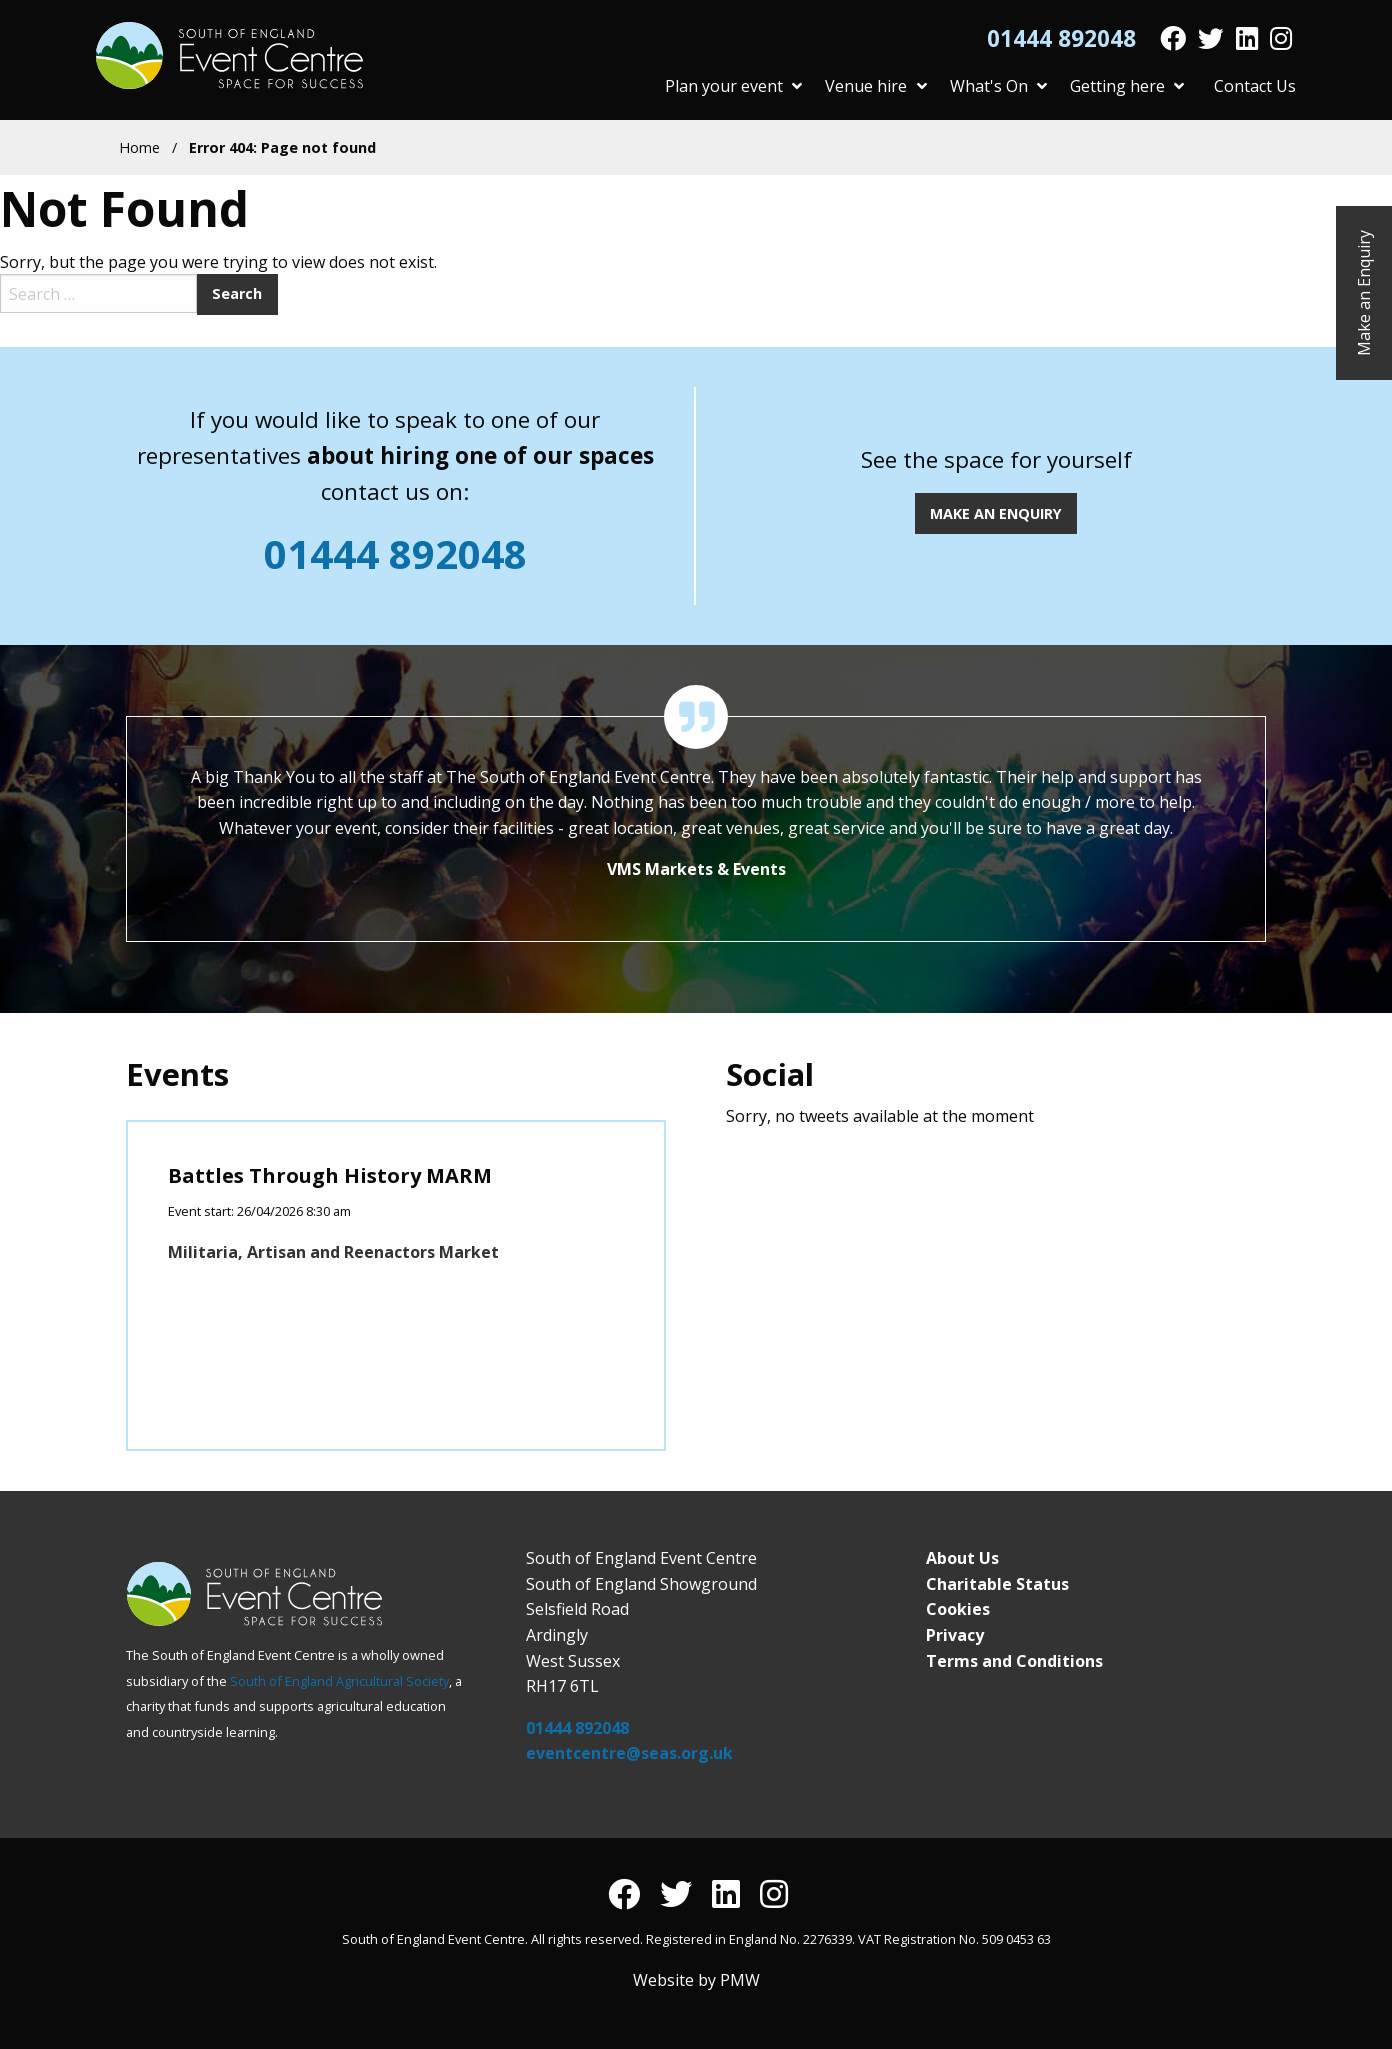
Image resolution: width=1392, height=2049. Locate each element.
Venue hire (875, 86)
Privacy (955, 1635)
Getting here (1127, 86)
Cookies (958, 1609)
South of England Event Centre (232, 56)
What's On (998, 86)
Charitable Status (997, 1584)
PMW (740, 1980)
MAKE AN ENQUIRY (996, 513)
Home (139, 147)
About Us (962, 1558)
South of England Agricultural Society (339, 1681)
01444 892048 (1061, 39)
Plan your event (733, 86)
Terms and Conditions (1014, 1661)
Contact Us (1255, 86)
